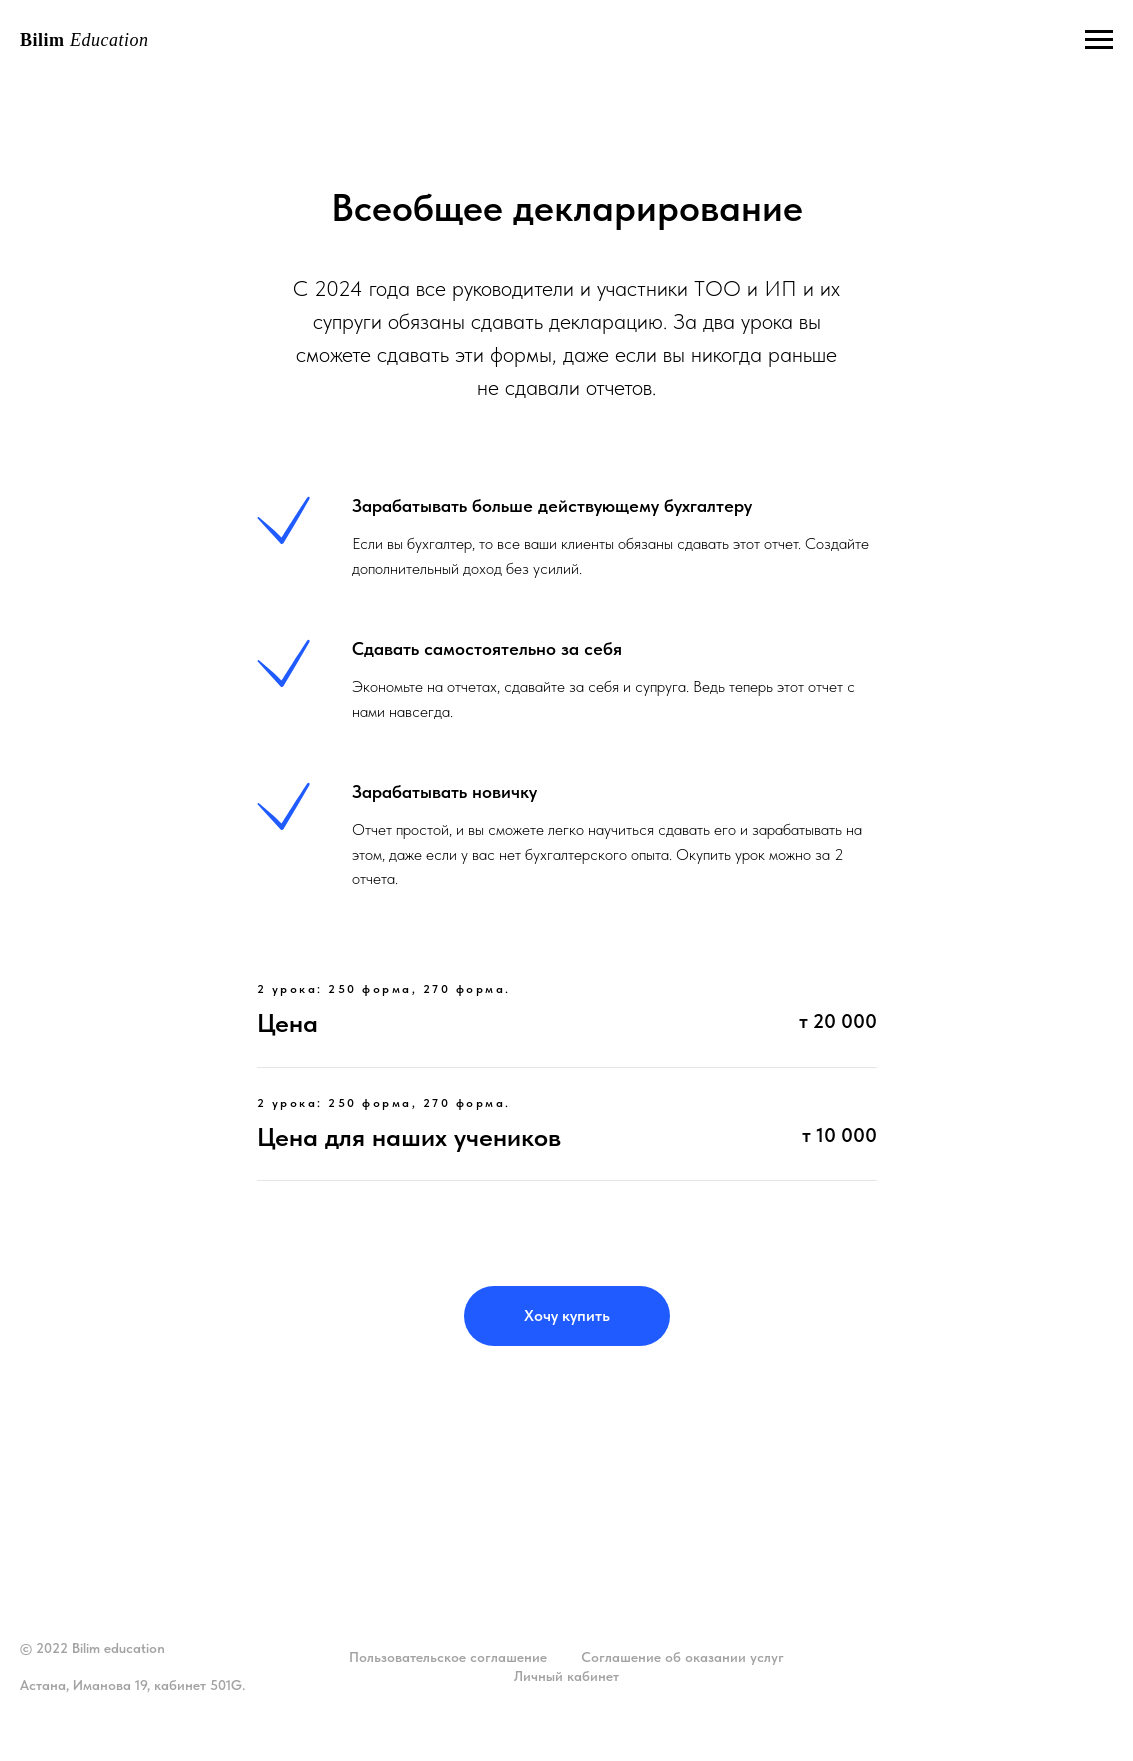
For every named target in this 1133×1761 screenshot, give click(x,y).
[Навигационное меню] (1099, 40)
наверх (1085, 1668)
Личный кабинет (566, 1676)
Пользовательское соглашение (448, 1657)
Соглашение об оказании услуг (682, 1657)
